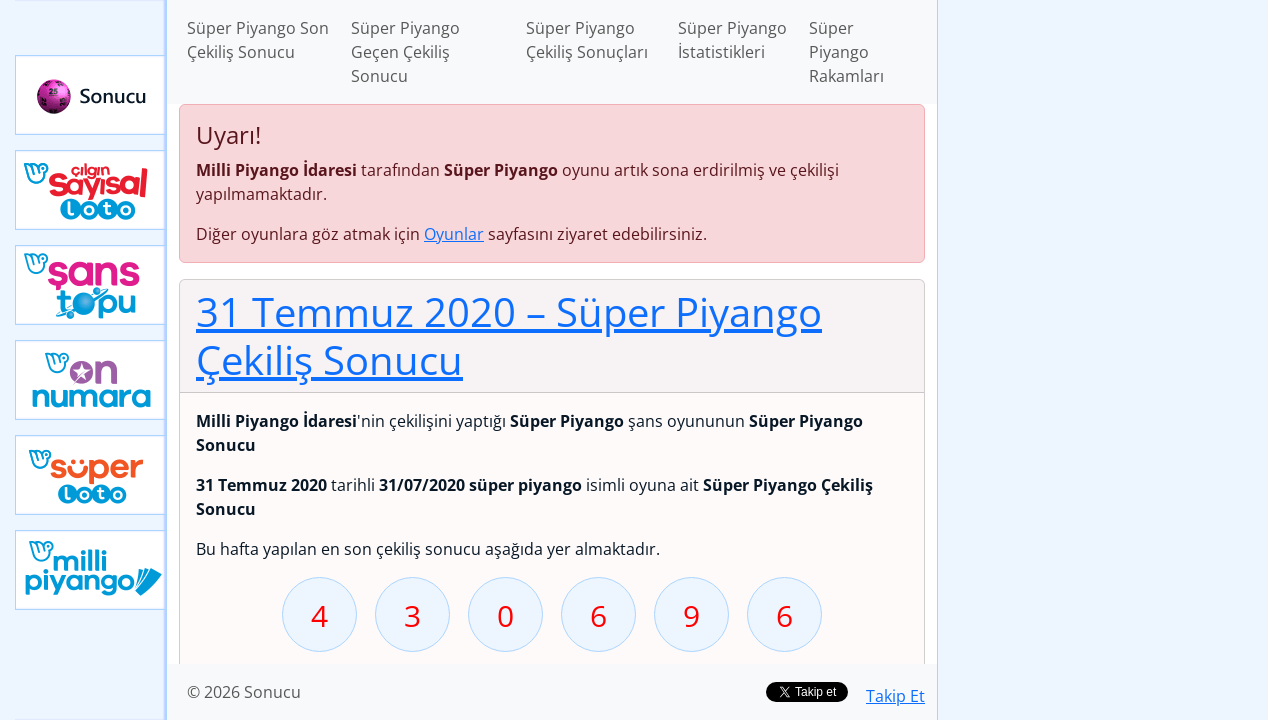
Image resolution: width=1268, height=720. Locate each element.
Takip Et (895, 696)
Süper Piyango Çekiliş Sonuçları (587, 40)
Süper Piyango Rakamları (846, 52)
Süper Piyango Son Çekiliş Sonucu (258, 40)
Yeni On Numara (91, 380)
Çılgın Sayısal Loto (91, 190)
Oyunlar (454, 234)
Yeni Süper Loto (91, 475)
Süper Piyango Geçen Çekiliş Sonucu (405, 52)
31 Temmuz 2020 (509, 335)
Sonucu (91, 95)
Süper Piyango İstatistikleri (732, 40)
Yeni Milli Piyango (91, 570)
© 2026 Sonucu (244, 692)
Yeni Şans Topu (91, 285)
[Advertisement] (1103, 316)
